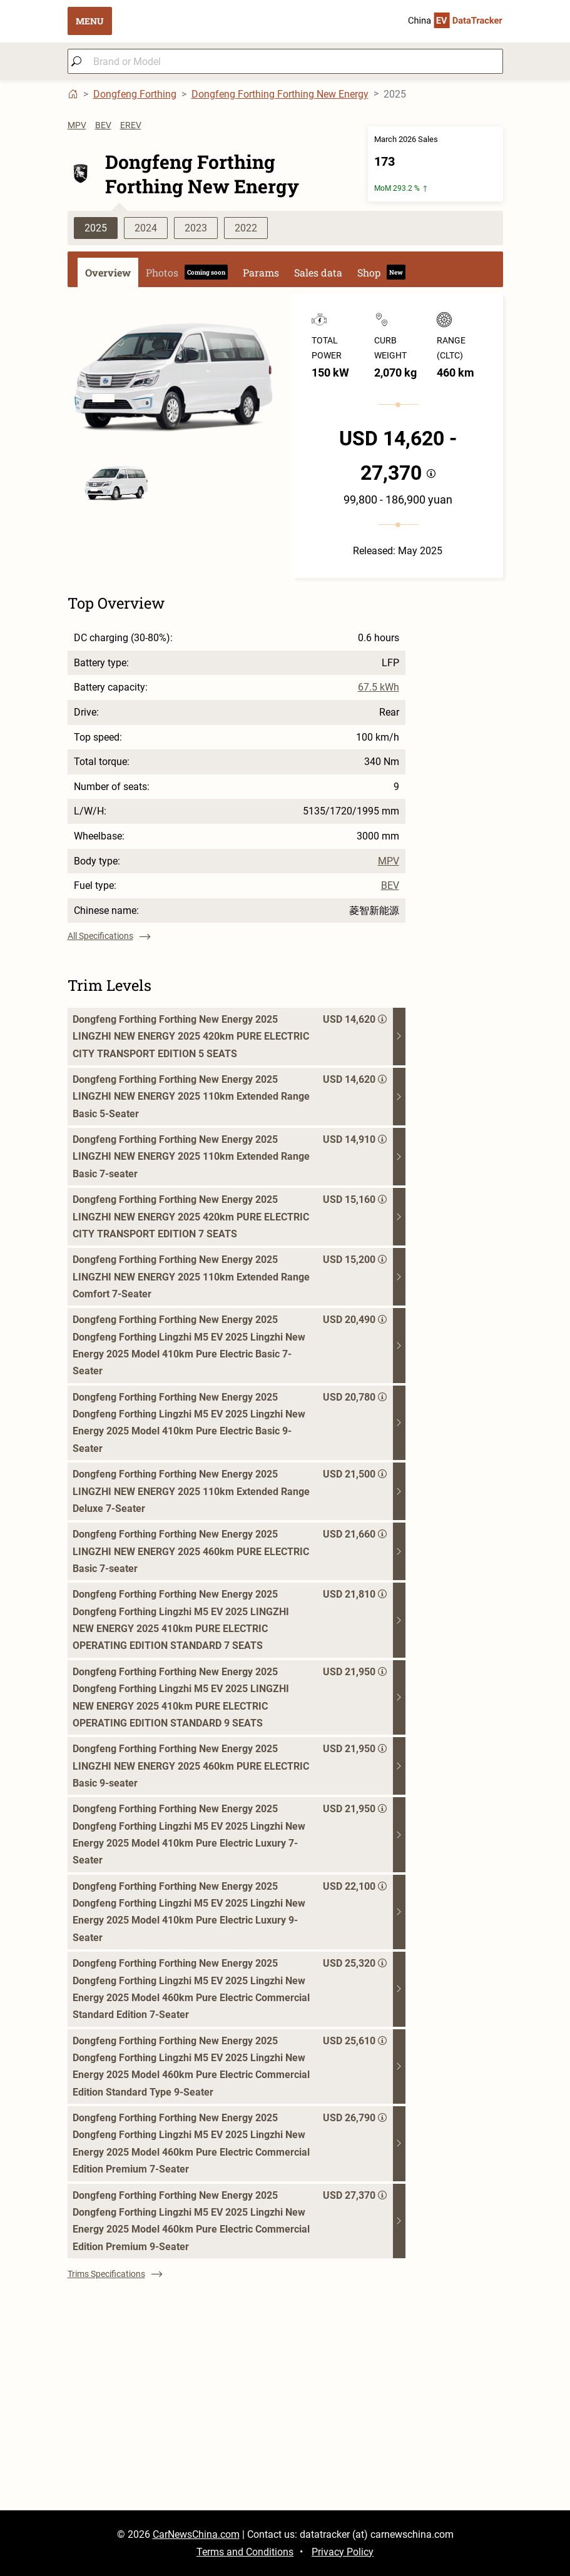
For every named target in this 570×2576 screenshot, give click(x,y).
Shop (381, 272)
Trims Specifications (115, 2274)
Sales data (318, 272)
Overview (108, 272)
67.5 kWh (378, 687)
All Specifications (109, 936)
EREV (130, 125)
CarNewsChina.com (196, 2534)
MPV (77, 125)
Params (261, 272)
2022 (246, 228)
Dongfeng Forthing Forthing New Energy (280, 94)
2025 (95, 228)
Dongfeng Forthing (134, 94)
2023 (196, 228)
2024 (146, 228)
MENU (90, 21)
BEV (103, 125)
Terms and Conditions (244, 2552)
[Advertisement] (285, 2422)
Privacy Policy (343, 2552)
